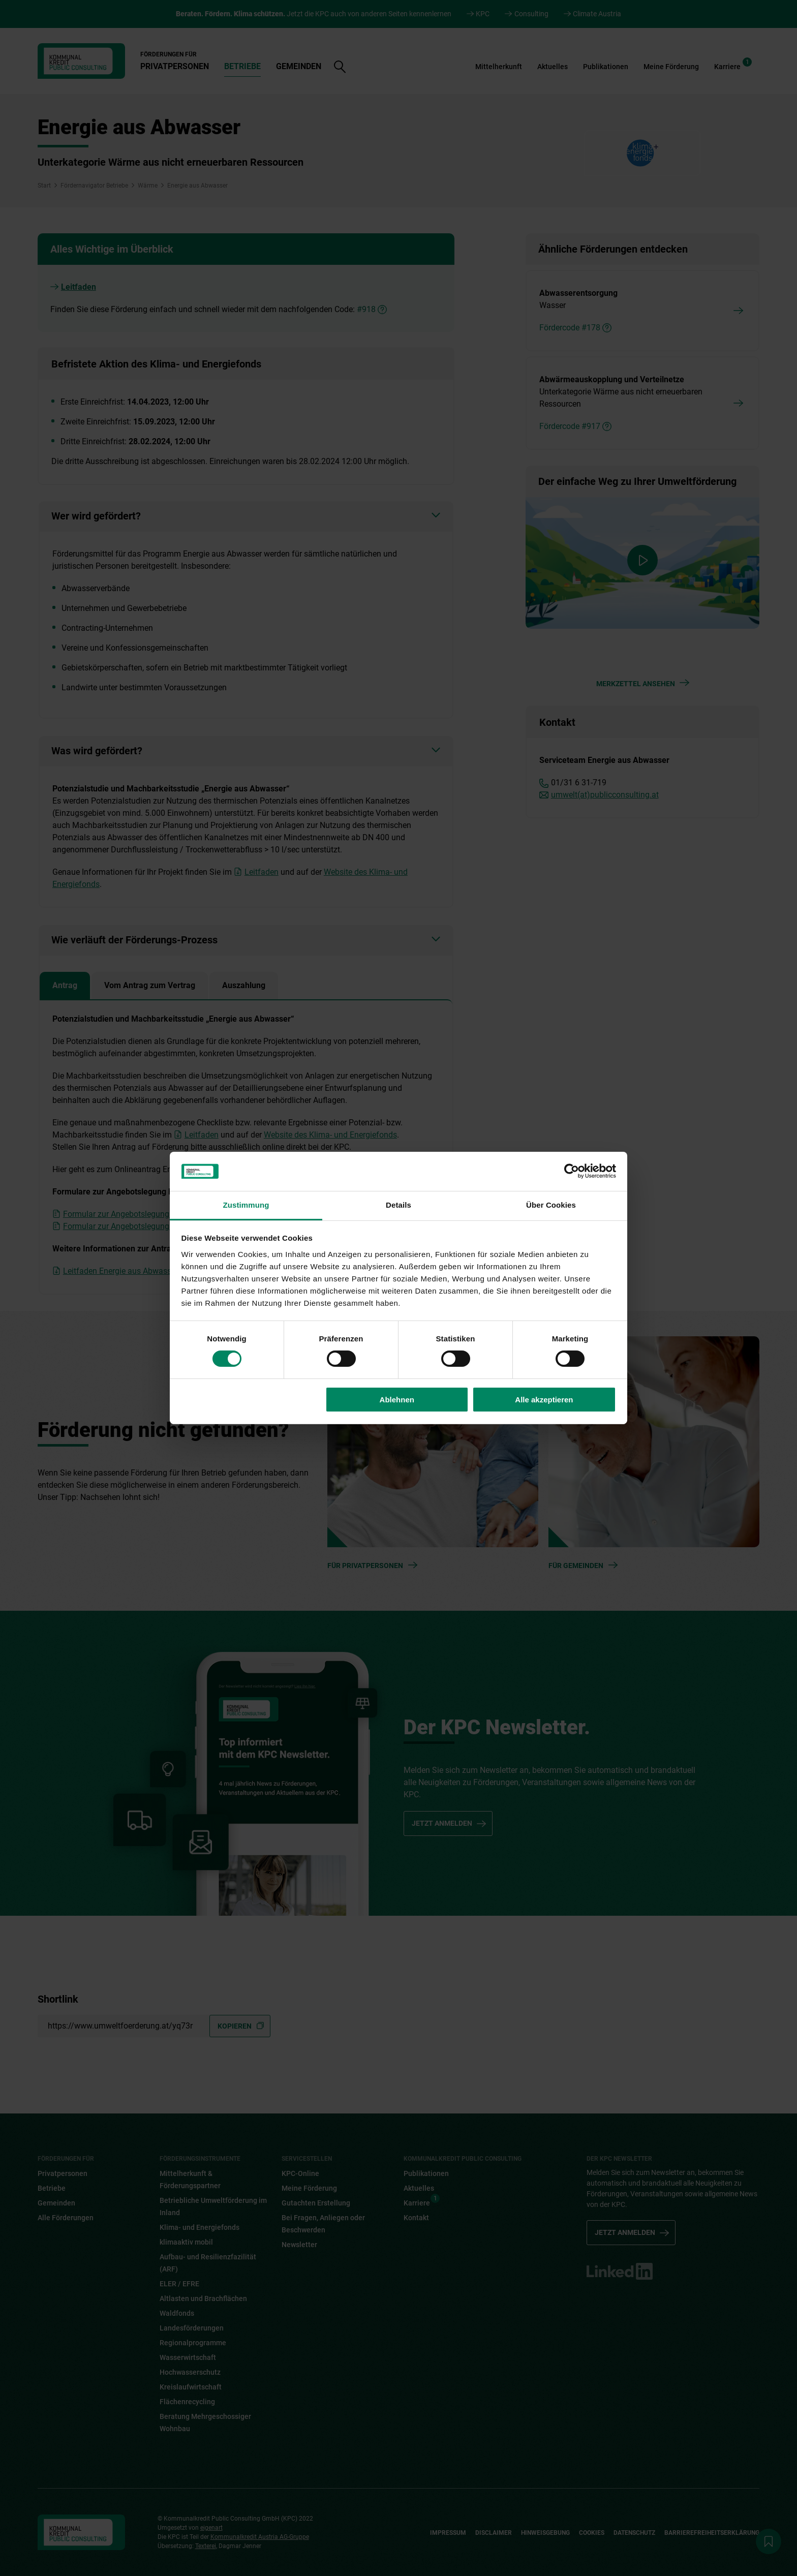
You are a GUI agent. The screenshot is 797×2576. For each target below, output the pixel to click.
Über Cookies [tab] (551, 1205)
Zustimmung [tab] (246, 1205)
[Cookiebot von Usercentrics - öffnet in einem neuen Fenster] (571, 1171)
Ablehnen (397, 1399)
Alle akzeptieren (544, 1399)
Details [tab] (398, 1205)
